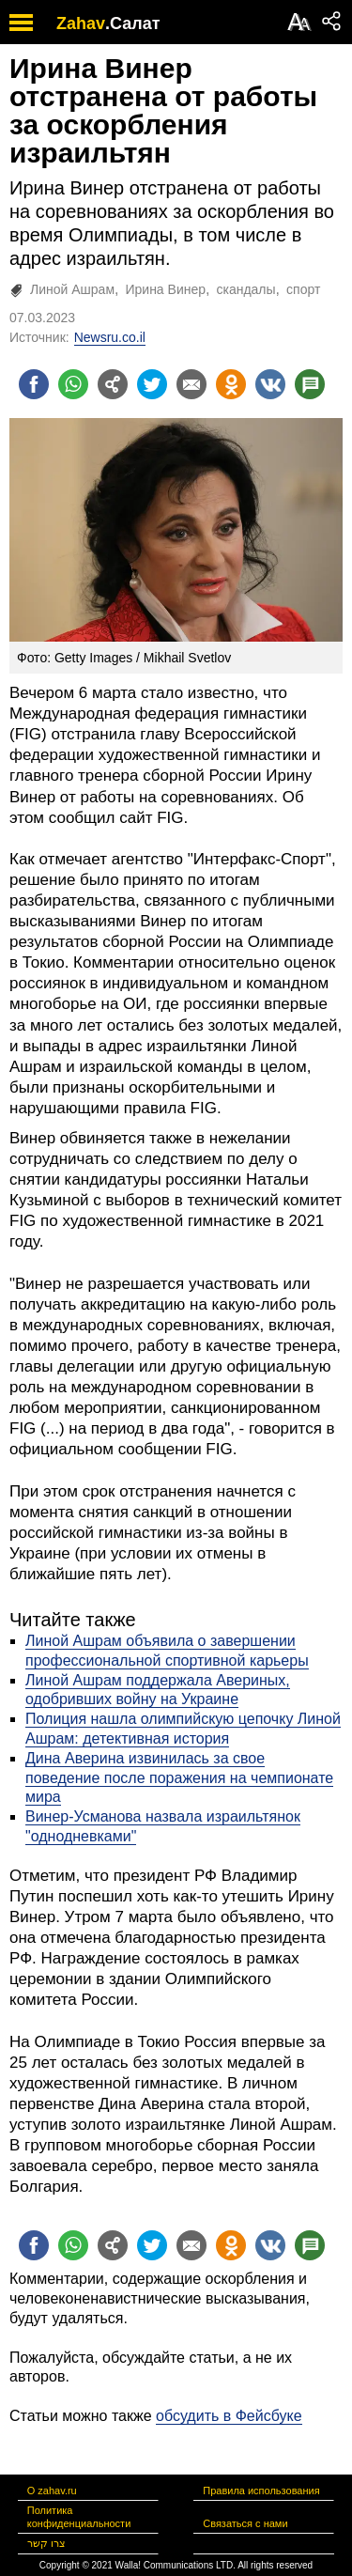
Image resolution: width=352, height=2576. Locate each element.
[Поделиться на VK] (270, 384)
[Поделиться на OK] (231, 384)
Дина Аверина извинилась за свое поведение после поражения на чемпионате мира (179, 1778)
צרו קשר (46, 2543)
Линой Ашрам (72, 289)
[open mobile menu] (21, 22)
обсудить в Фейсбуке (229, 2416)
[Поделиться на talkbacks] (310, 384)
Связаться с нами (245, 2523)
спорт (303, 289)
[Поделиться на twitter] (152, 384)
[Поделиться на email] (191, 384)
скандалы (245, 289)
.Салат (133, 23)
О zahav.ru (52, 2490)
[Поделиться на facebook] (34, 384)
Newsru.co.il (109, 337)
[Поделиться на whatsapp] (73, 384)
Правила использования (261, 2490)
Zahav (80, 23)
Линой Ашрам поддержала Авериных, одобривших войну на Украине (157, 1690)
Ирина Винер (165, 289)
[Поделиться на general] (113, 384)
